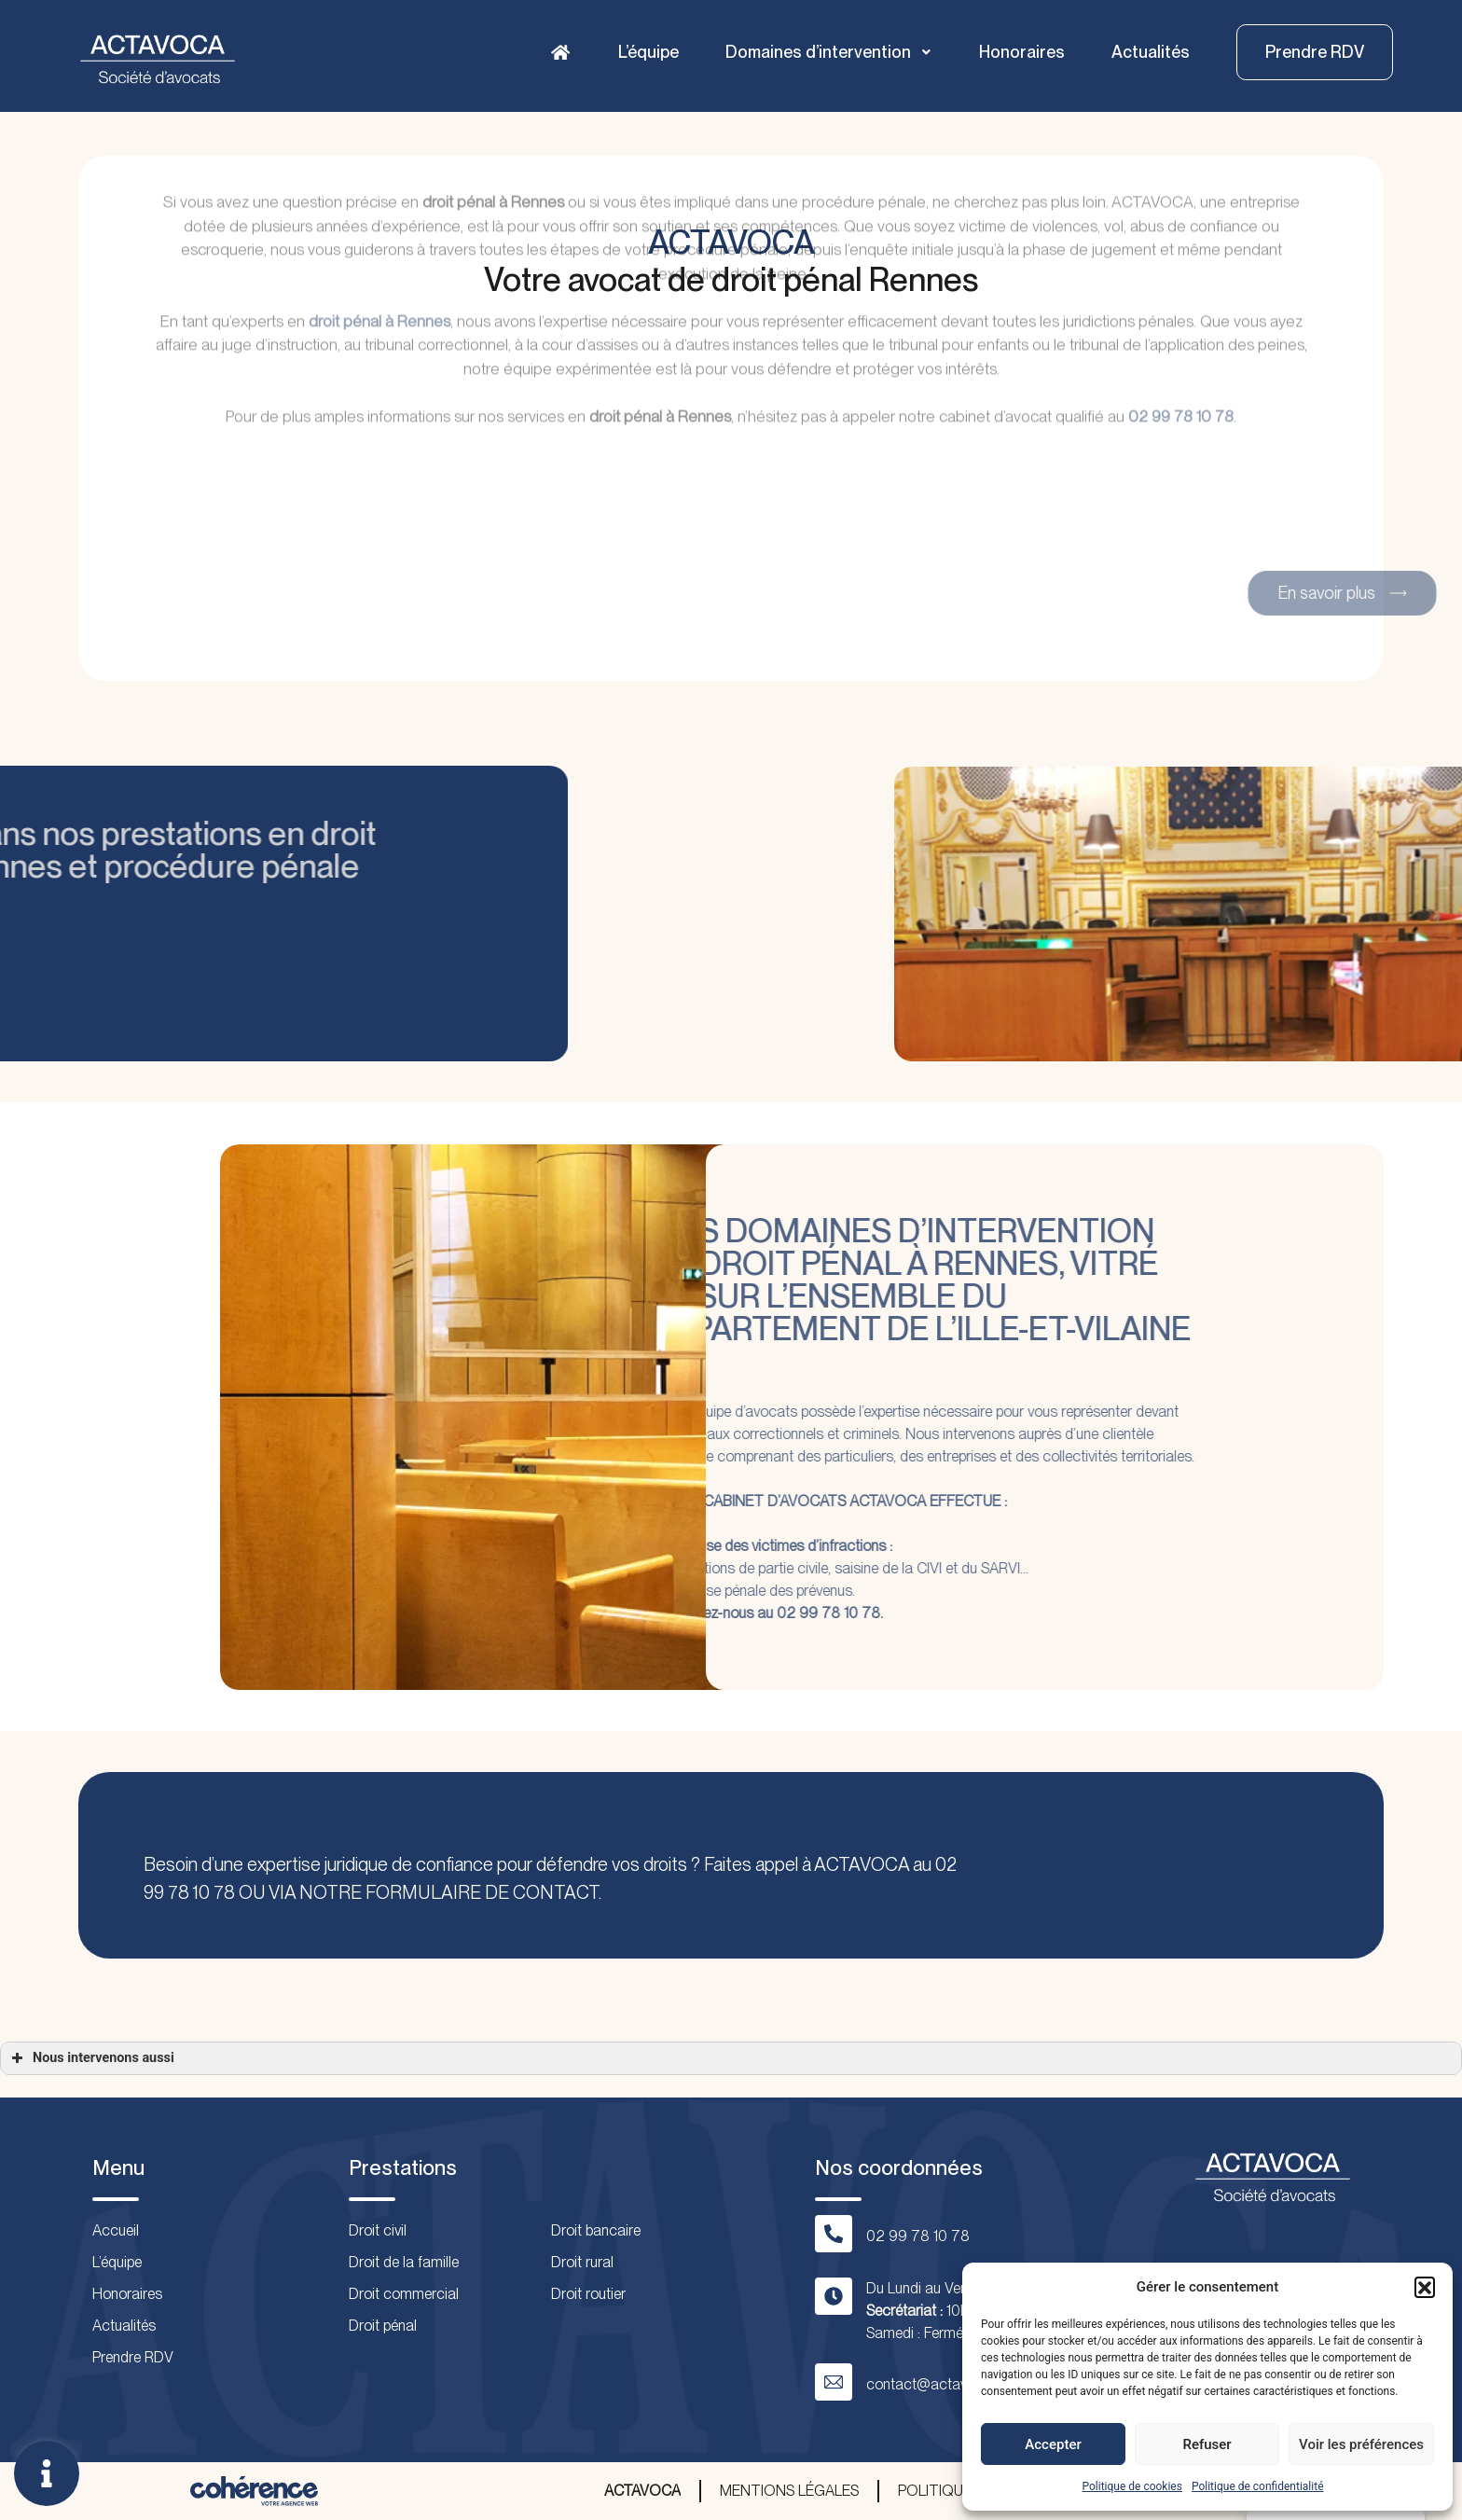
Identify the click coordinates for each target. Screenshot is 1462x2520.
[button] (1424, 2287)
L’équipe (648, 52)
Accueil (115, 2230)
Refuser (1206, 2444)
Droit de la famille (404, 2262)
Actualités (1150, 52)
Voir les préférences (1361, 2444)
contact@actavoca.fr (935, 2384)
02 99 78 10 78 (1181, 334)
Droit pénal (383, 2325)
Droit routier (588, 2294)
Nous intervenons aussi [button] (90, 2058)
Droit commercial (404, 2294)
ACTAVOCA (642, 2490)
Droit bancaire (596, 2230)
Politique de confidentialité (1258, 2486)
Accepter (1053, 2444)
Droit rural (582, 2262)
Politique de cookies (1132, 2486)
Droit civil (378, 2230)
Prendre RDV (132, 2357)
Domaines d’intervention (828, 52)
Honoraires (1022, 52)
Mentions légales (789, 2490)
